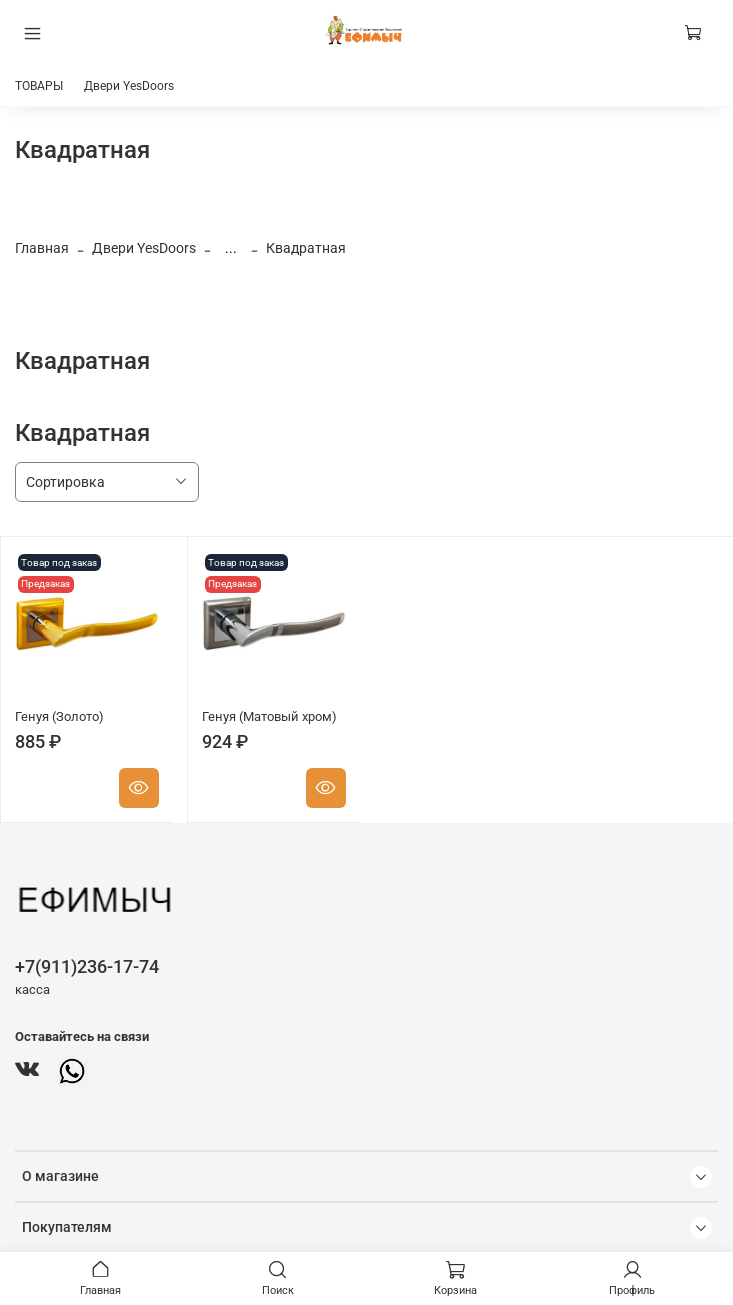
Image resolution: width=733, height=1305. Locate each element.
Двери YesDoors (129, 86)
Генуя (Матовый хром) (269, 716)
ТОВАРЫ (39, 86)
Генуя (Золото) (59, 716)
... (231, 248)
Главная (42, 248)
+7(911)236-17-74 (87, 966)
